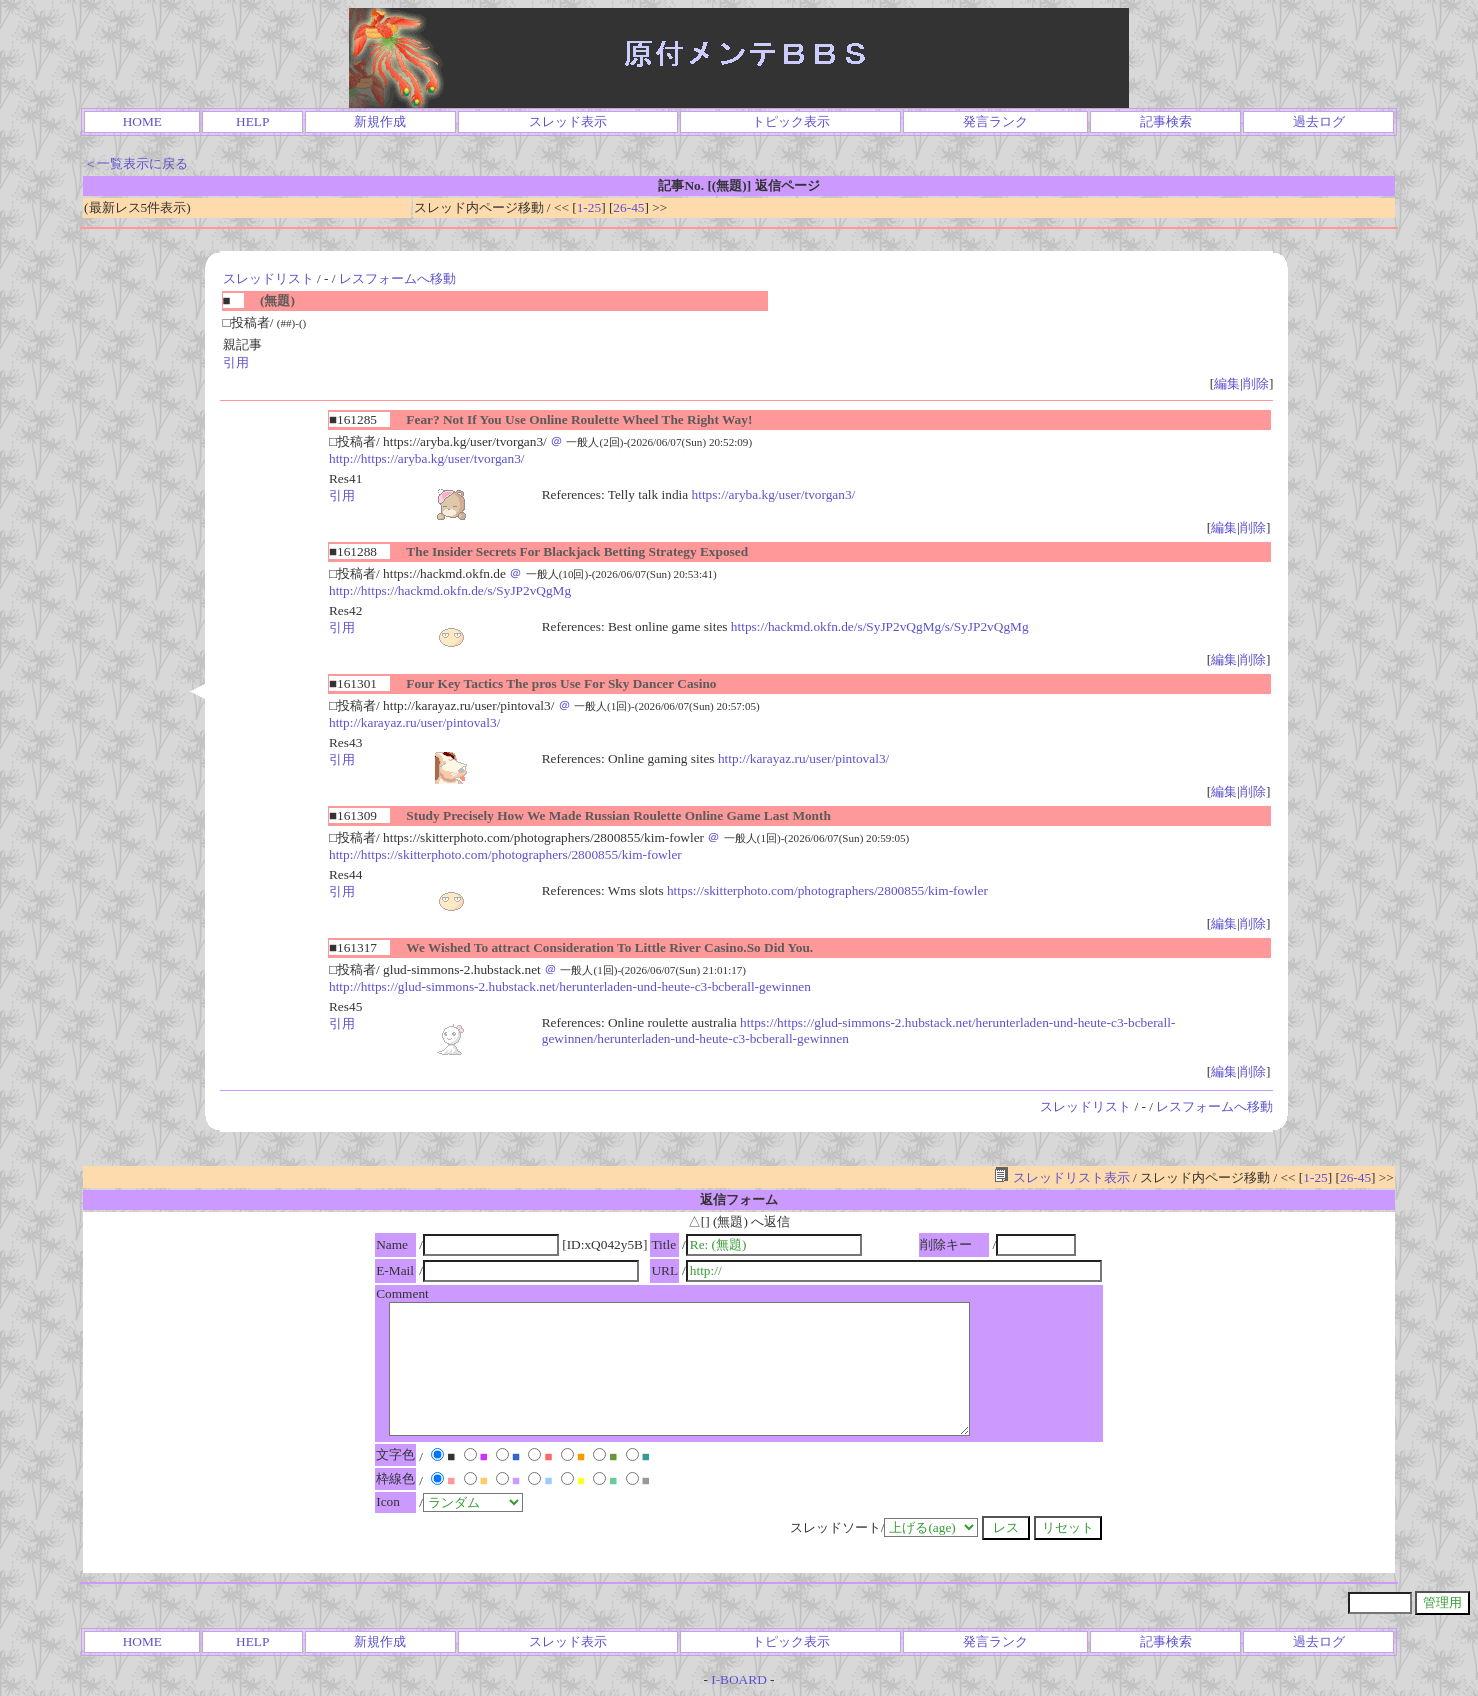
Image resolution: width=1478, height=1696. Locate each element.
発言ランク (995, 121)
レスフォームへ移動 (397, 278)
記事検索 (1166, 121)
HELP (252, 121)
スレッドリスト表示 (1061, 1177)
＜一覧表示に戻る (136, 163)
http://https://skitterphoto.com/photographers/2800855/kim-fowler (505, 854)
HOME (142, 121)
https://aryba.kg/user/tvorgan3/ (774, 494)
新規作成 (380, 121)
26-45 (628, 207)
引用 (236, 362)
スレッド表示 (568, 121)
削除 (1256, 383)
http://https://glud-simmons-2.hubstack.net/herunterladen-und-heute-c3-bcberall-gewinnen (570, 986)
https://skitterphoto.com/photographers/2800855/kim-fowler (827, 890)
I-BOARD (739, 1679)
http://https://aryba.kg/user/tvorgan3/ (427, 458)
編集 (1227, 383)
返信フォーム (739, 1199)
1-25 (589, 207)
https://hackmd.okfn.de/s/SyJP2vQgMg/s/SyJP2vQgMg (880, 626)
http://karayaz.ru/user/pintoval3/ (414, 722)
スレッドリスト (268, 278)
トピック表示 (791, 121)
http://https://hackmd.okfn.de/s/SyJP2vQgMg (450, 590)
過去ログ (1319, 121)
